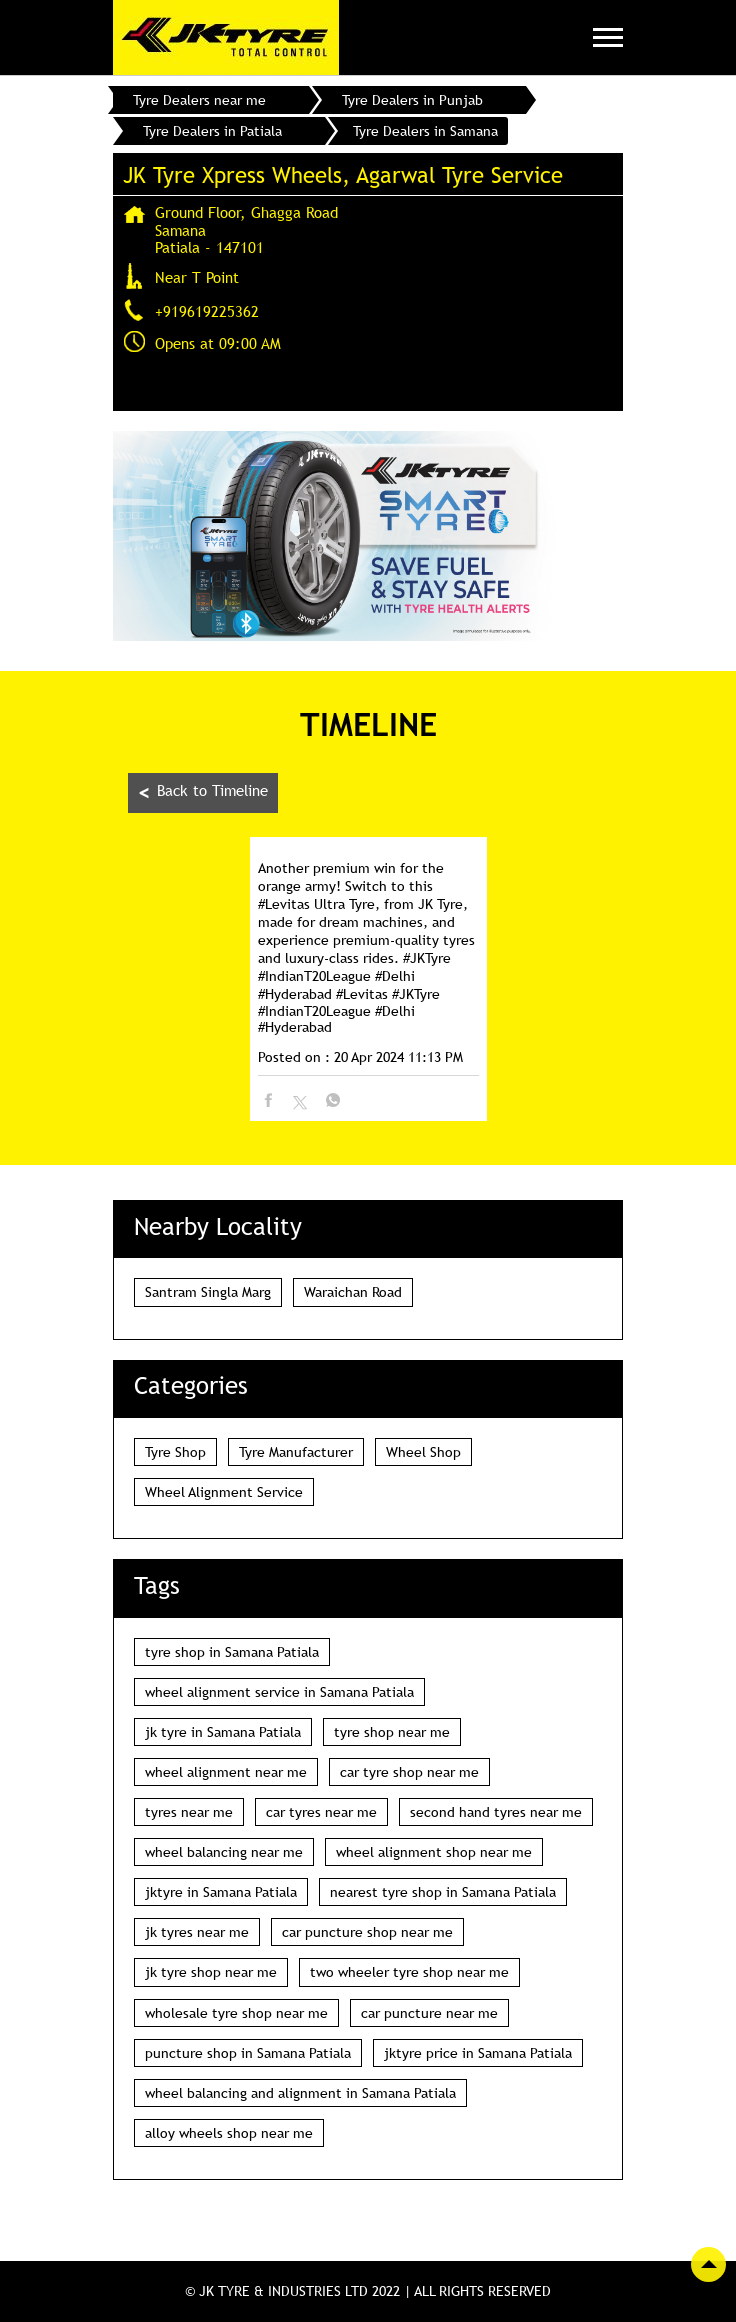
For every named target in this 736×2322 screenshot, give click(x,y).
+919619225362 (207, 311)
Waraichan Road (353, 1292)
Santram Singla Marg (208, 1292)
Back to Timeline (203, 792)
